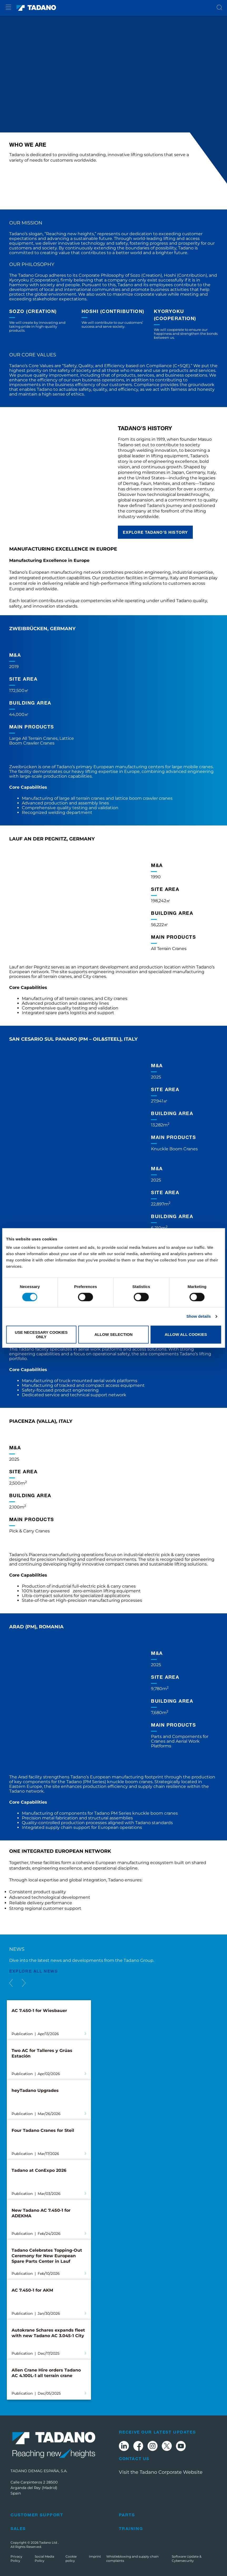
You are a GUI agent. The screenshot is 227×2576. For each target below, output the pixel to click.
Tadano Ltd (48, 2542)
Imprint (95, 2556)
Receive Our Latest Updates (157, 2431)
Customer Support (37, 2514)
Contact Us (134, 2458)
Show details (198, 1316)
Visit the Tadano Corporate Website (161, 2472)
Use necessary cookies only (41, 1334)
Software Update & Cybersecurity (186, 2558)
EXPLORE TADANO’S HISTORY (155, 532)
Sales (18, 2528)
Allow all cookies (186, 1334)
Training (131, 2528)
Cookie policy (71, 2558)
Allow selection (113, 1334)
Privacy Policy (16, 2558)
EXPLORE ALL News (33, 1970)
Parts (127, 2514)
